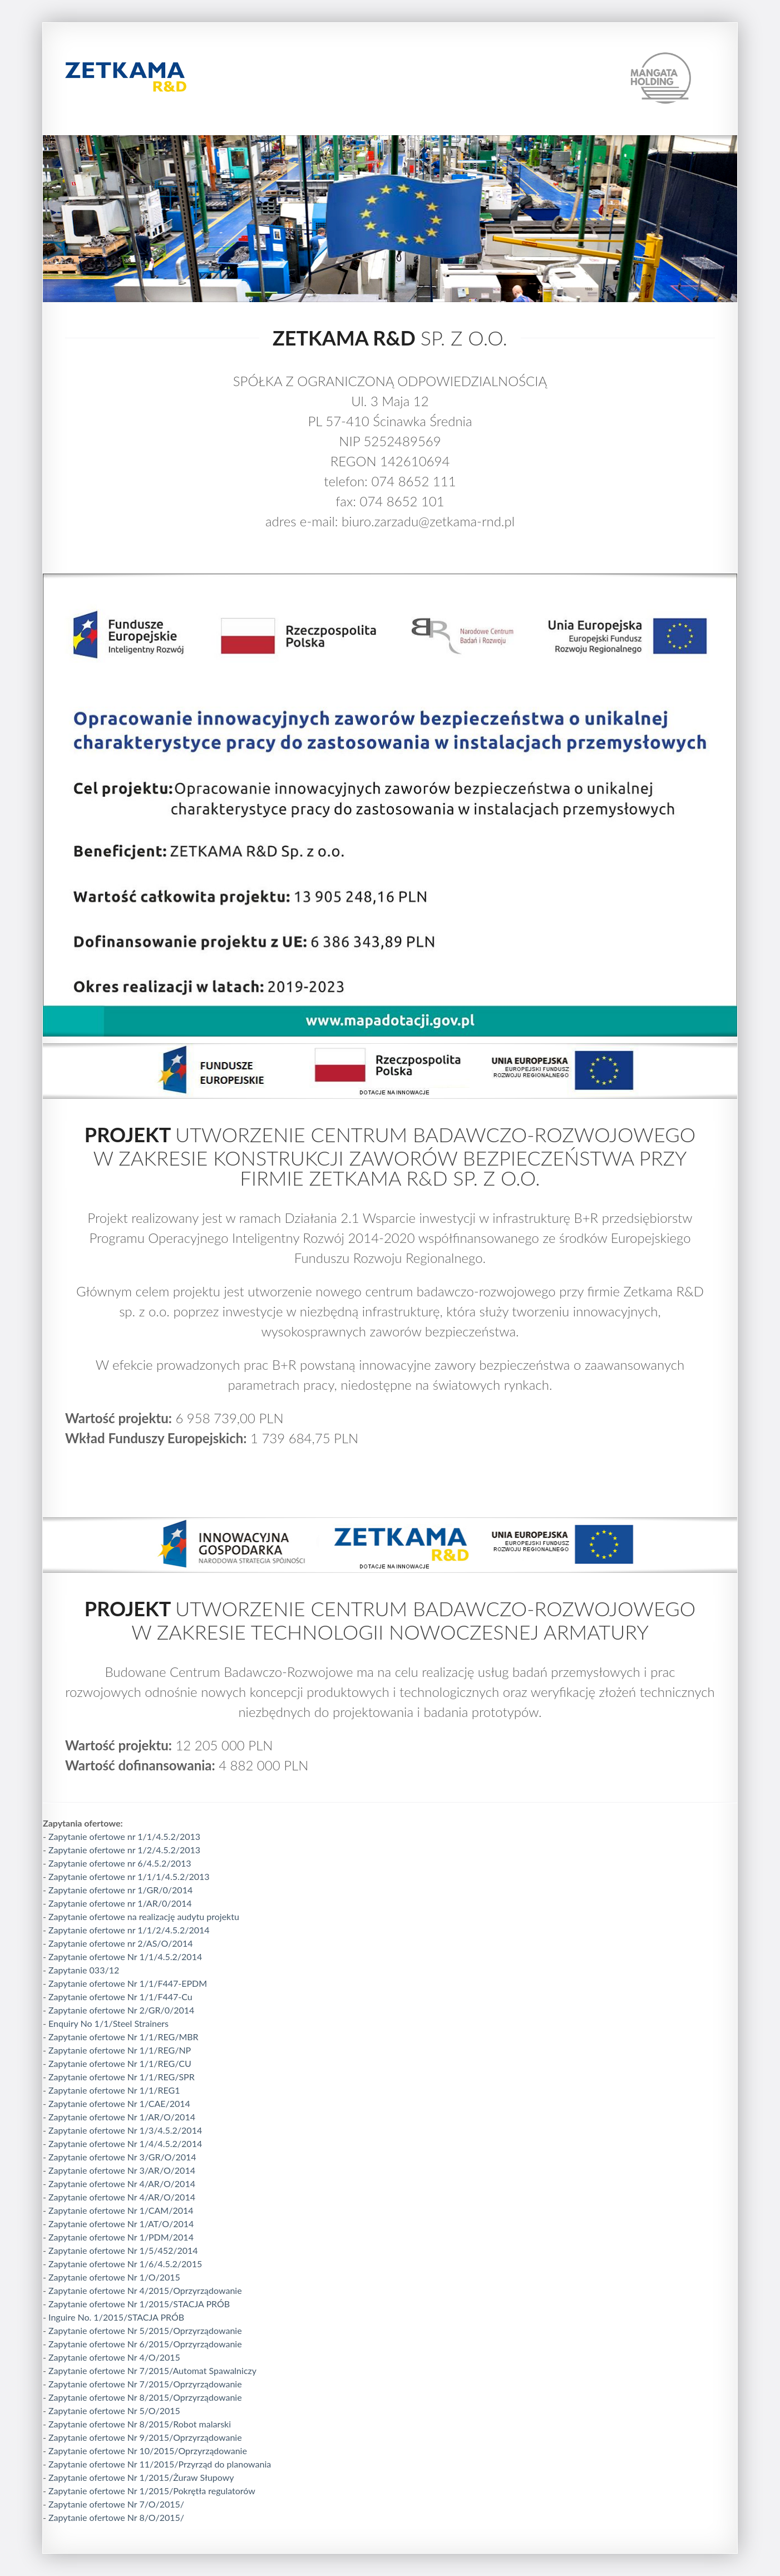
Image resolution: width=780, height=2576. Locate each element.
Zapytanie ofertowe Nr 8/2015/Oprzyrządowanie (145, 2397)
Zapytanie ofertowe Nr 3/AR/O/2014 (121, 2170)
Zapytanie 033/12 (83, 1970)
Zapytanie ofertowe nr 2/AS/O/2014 (120, 1943)
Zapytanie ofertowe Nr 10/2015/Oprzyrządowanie (147, 2450)
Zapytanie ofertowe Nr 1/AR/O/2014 (121, 2116)
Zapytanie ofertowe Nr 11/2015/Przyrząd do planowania (159, 2464)
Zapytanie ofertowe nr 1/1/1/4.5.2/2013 (128, 1876)
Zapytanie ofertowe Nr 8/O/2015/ (116, 2517)
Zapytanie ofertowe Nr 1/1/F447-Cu (120, 1996)
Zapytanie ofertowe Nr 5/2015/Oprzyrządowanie (145, 2330)
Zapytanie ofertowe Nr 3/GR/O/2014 (122, 2156)
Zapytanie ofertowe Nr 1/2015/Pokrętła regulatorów (151, 2490)
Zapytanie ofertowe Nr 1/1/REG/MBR (123, 2036)
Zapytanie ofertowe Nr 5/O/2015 (114, 2410)
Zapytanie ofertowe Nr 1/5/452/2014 (123, 2250)
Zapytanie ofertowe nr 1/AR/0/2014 (120, 1903)
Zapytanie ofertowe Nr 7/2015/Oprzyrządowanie (145, 2383)
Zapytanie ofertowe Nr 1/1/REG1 (114, 2090)
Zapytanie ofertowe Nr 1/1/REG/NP (119, 2050)
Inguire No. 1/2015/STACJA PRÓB (116, 2317)
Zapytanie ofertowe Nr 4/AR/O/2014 (121, 2183)
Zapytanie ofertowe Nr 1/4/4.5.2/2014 (125, 2143)
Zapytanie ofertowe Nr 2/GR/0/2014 (121, 2010)
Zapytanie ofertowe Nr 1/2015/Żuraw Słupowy (141, 2477)
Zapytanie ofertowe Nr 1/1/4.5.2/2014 (125, 1956)
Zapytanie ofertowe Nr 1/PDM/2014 (121, 2237)
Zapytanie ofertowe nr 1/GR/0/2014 (120, 1889)
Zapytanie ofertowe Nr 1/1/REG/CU (119, 2063)
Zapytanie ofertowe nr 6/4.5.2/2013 (119, 1863)
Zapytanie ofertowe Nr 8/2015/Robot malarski (139, 2424)
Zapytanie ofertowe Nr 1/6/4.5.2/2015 (125, 2263)
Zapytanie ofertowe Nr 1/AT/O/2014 (121, 2223)
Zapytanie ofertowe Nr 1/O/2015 (114, 2277)
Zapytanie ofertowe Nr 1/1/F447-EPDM (127, 1983)
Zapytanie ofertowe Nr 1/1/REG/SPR (121, 2076)
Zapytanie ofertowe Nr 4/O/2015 (114, 2357)
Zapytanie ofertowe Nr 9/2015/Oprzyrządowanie (145, 2437)
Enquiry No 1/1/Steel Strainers (108, 2023)
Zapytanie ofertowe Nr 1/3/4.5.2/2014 (125, 2130)
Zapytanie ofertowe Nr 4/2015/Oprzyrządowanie (145, 2290)
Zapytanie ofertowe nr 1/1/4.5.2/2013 (124, 1836)
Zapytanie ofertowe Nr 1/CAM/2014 (120, 2210)
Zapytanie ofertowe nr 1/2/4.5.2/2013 (124, 1849)
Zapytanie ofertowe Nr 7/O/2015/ (116, 2504)
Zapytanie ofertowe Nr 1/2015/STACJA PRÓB (139, 2303)
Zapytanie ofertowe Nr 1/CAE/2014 (119, 2103)
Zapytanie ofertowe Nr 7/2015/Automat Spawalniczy (152, 2370)
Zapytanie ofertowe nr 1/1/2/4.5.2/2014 (128, 1929)
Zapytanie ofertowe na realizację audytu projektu (143, 1916)
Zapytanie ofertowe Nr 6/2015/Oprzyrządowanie (145, 2343)
